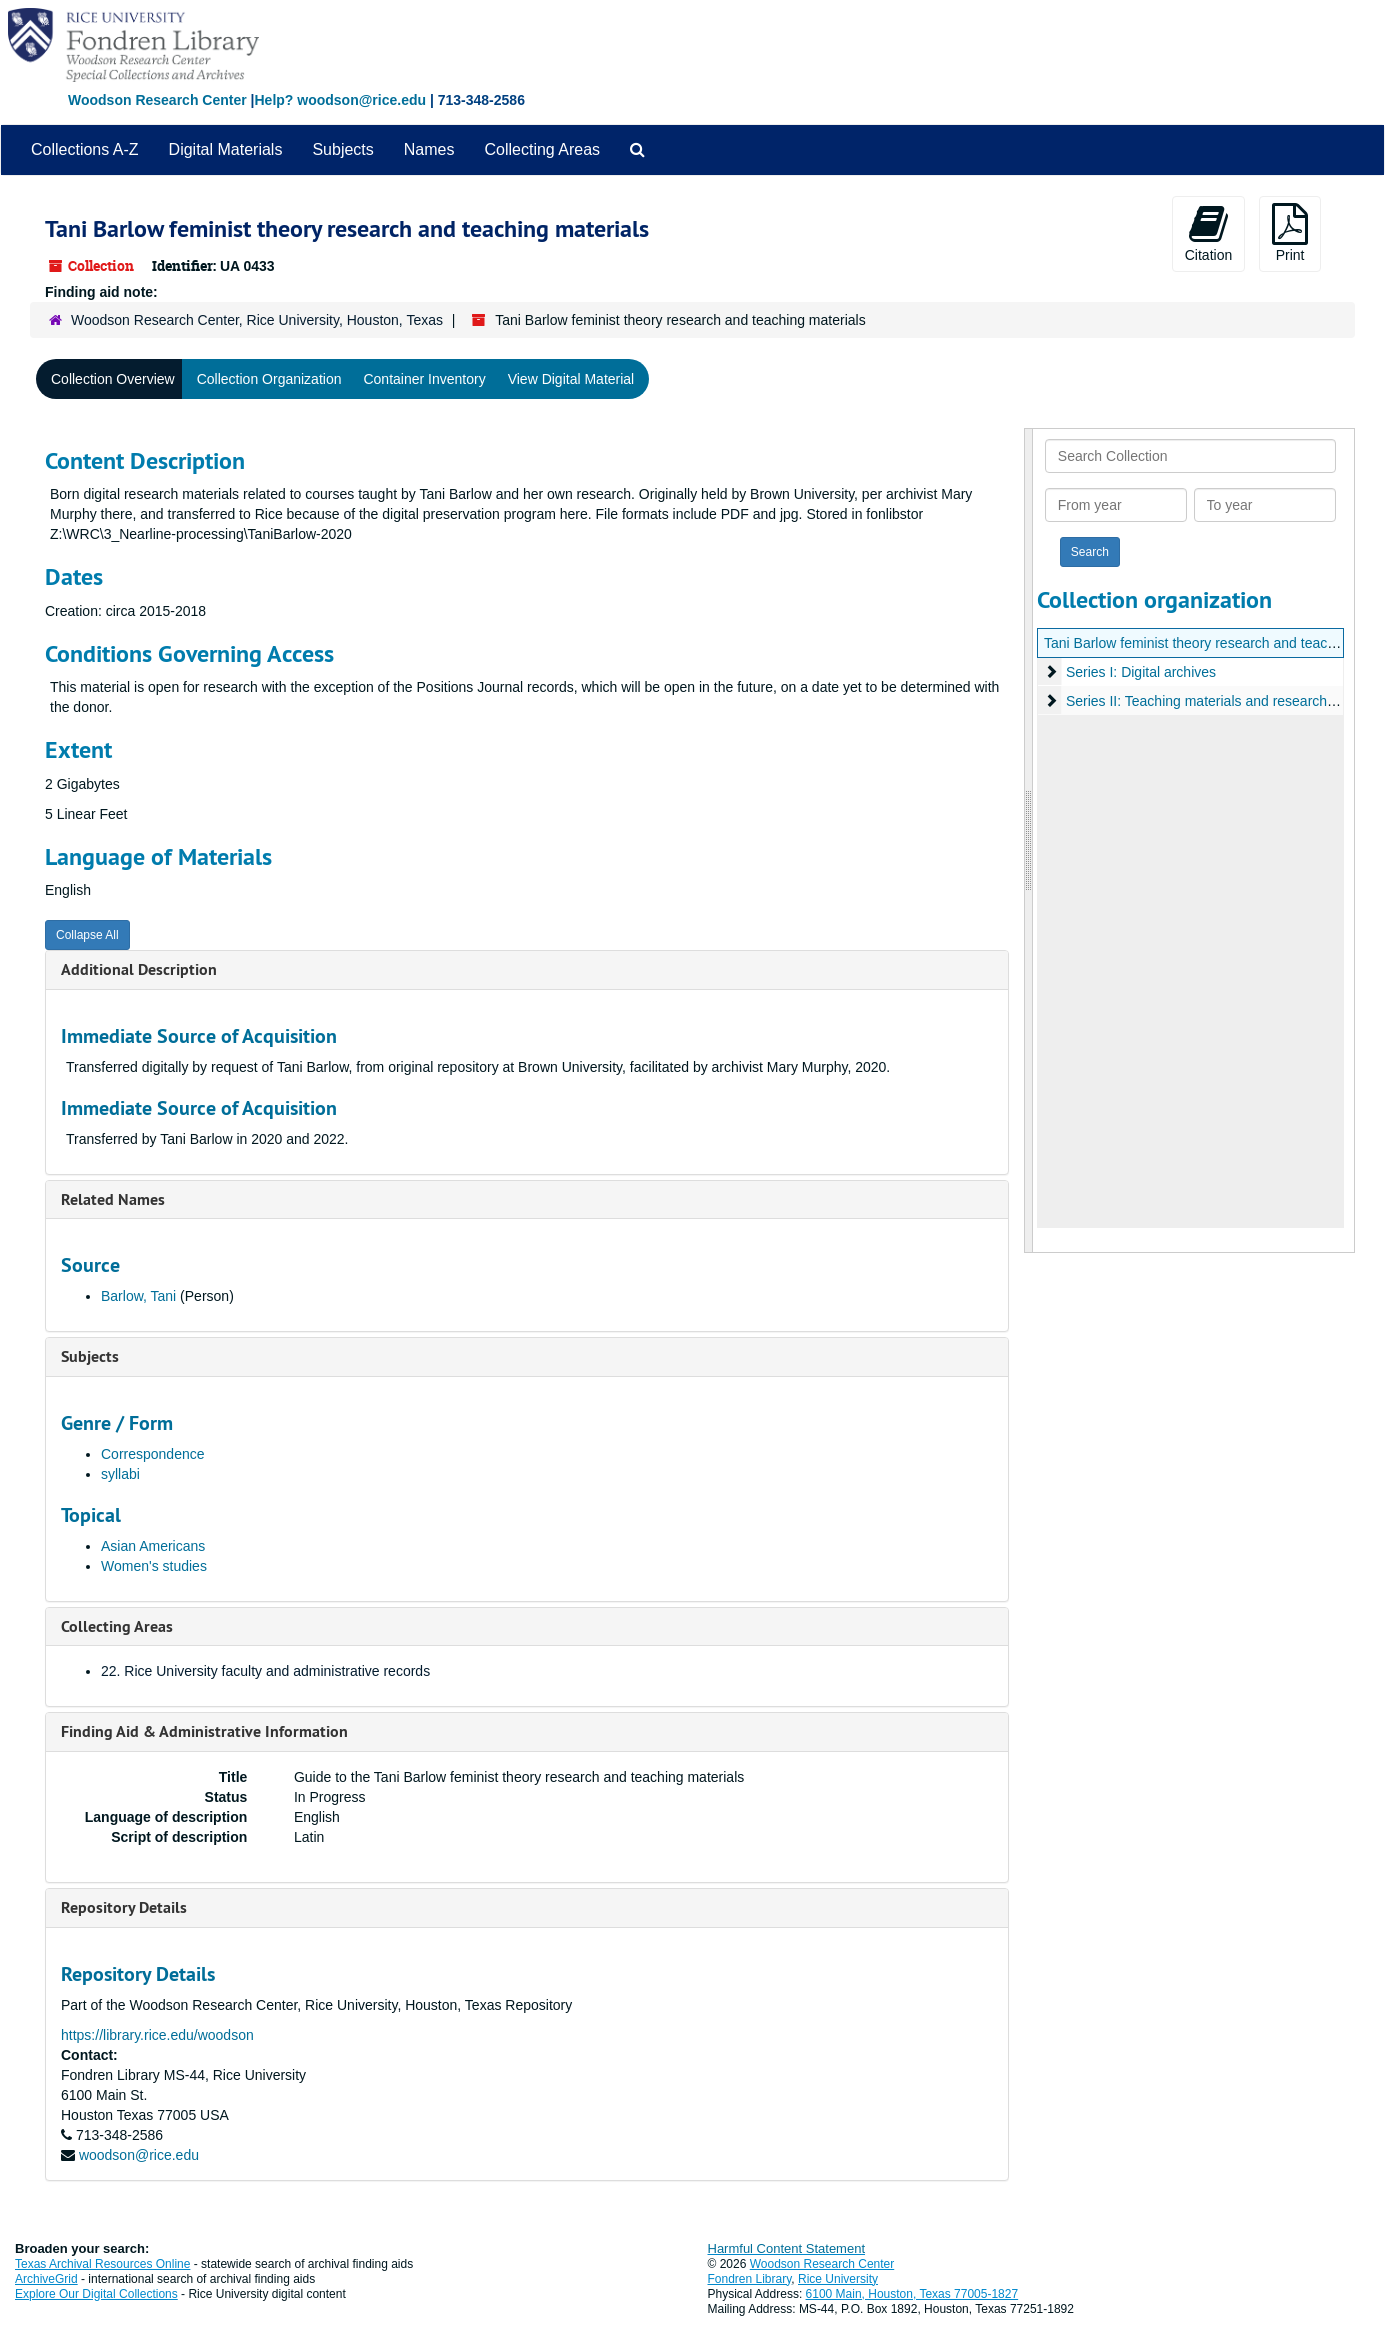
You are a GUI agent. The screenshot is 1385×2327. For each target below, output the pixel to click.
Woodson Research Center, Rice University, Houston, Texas (257, 320)
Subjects (342, 149)
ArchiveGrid (46, 2279)
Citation (1208, 233)
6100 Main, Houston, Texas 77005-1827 (912, 2294)
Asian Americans (153, 1546)
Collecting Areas (542, 149)
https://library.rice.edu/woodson (157, 2035)
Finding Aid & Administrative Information (204, 1731)
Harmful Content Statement (787, 2248)
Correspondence (153, 1454)
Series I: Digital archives (1141, 672)
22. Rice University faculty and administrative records (265, 1671)
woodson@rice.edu (139, 2155)
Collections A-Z (85, 149)
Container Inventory (424, 379)
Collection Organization (269, 379)
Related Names (113, 1199)
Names (429, 149)
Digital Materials (226, 149)
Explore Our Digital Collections (96, 2294)
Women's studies (154, 1566)
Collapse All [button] (87, 935)
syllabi (120, 1474)
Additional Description (139, 969)
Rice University (838, 2279)
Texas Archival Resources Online (102, 2264)
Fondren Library (750, 2279)
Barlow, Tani (138, 1296)
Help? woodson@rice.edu (340, 100)
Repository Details (124, 1907)
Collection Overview (113, 379)
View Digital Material (571, 379)
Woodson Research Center (157, 100)
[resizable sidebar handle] (1029, 840)
